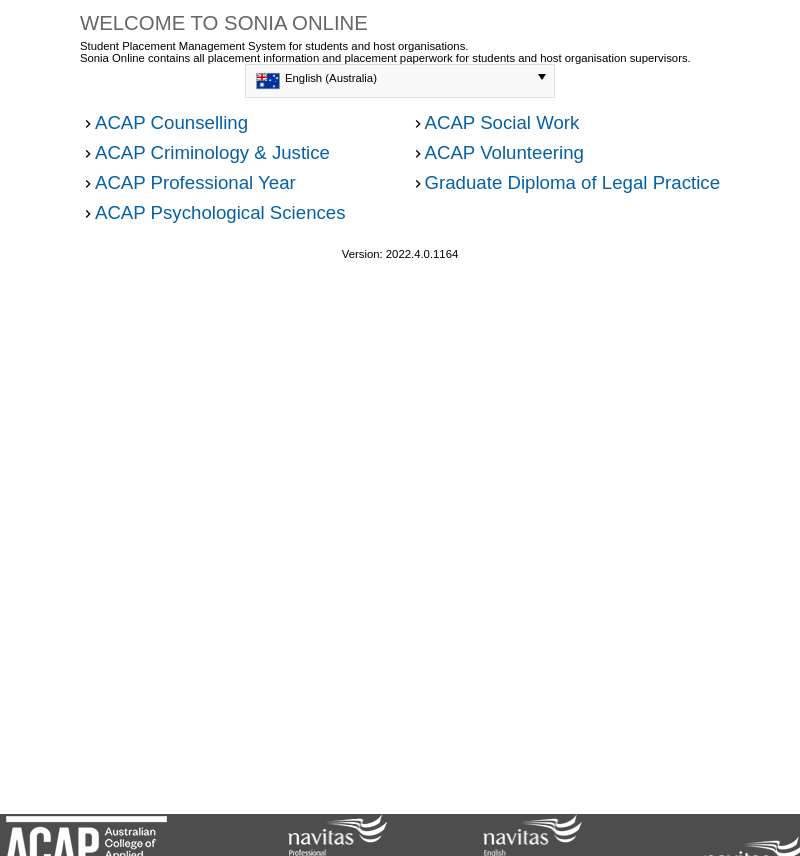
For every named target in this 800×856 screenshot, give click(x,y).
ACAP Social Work (502, 122)
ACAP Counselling (171, 122)
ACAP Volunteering (504, 152)
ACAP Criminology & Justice (212, 152)
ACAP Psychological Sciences (220, 212)
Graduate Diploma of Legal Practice (573, 182)
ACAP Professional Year (195, 182)
